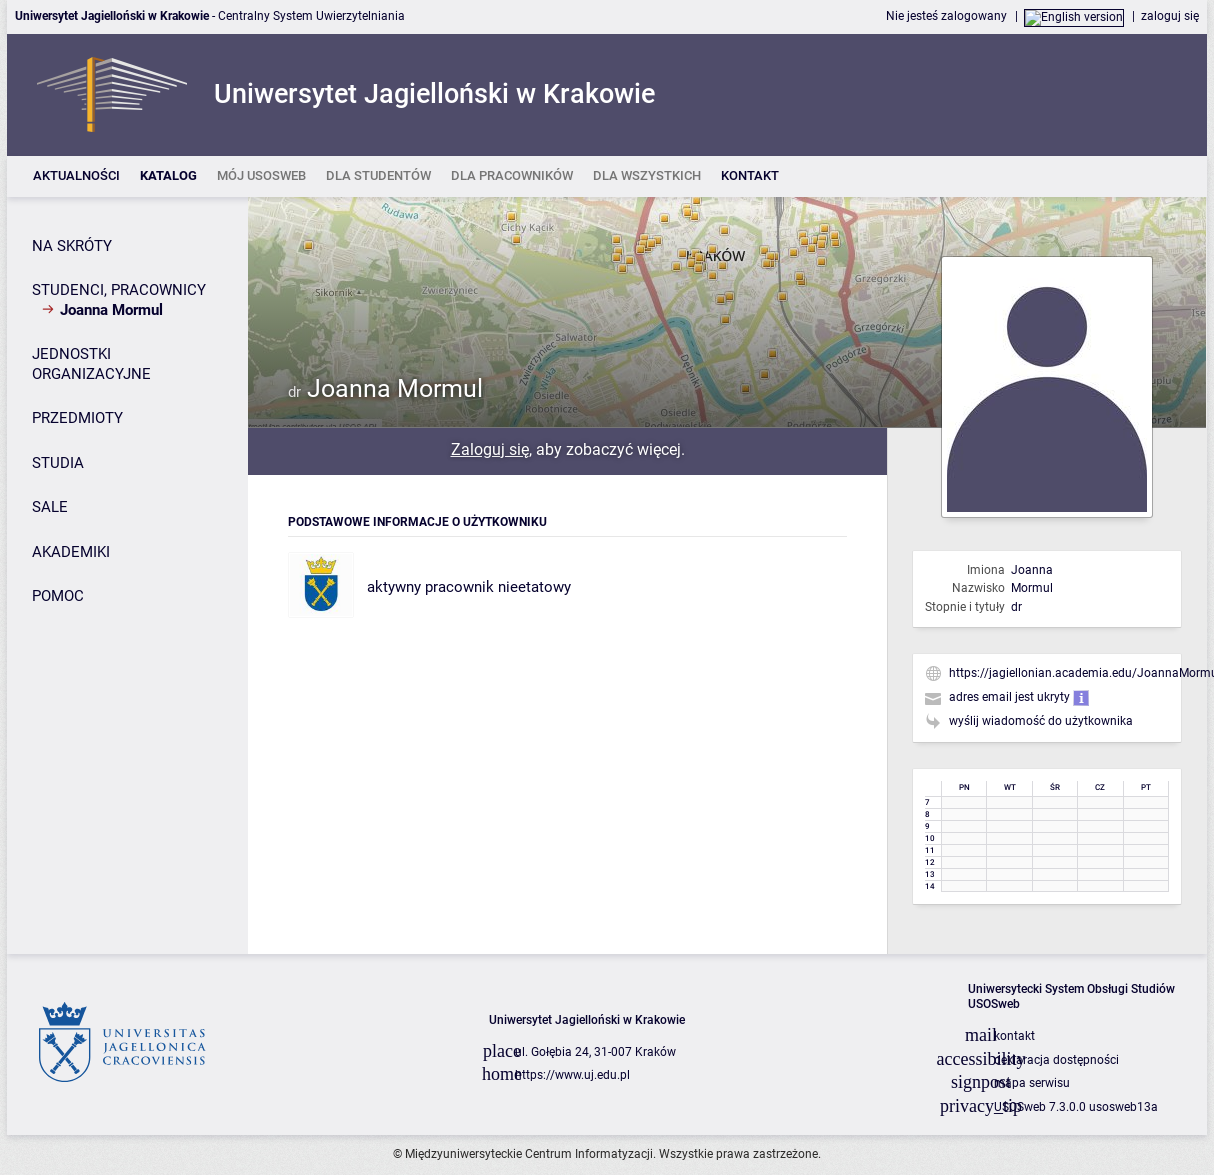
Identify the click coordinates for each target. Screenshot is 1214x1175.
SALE (50, 507)
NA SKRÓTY (72, 246)
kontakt (1014, 1036)
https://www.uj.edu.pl (572, 1075)
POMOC (58, 596)
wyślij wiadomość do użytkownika (1041, 721)
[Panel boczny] (127, 575)
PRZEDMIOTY (77, 418)
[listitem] (76, 176)
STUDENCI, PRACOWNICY (119, 290)
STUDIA (58, 463)
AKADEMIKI (71, 552)
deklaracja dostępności (1056, 1060)
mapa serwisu (1032, 1083)
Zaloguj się (490, 449)
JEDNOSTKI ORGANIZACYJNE (91, 364)
